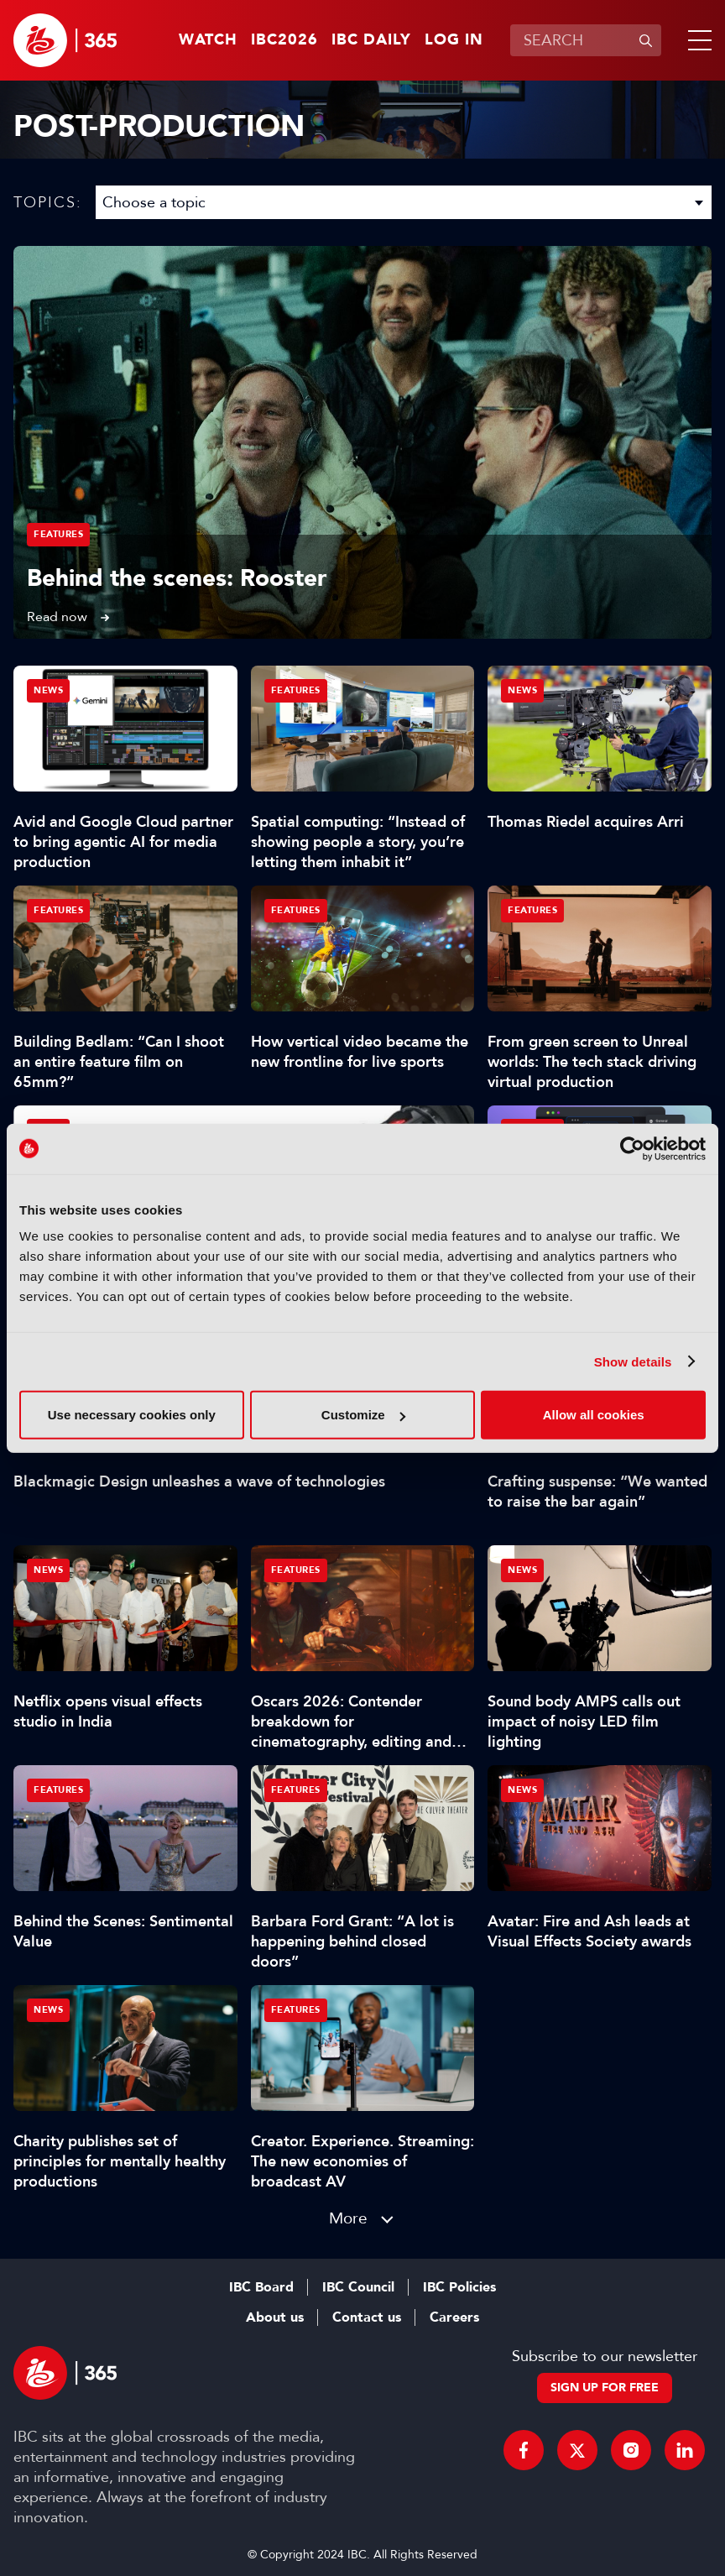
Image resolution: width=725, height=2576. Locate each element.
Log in (454, 40)
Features (58, 534)
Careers (454, 2317)
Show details (633, 1361)
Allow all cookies (593, 1415)
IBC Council (358, 2287)
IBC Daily (371, 40)
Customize (363, 1415)
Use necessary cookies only (132, 1415)
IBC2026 (284, 40)
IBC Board (261, 2287)
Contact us (366, 2317)
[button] (696, 40)
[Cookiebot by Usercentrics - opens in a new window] (632, 1148)
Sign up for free (604, 2388)
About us (275, 2317)
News (48, 690)
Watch (208, 40)
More (348, 2218)
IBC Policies (459, 2287)
